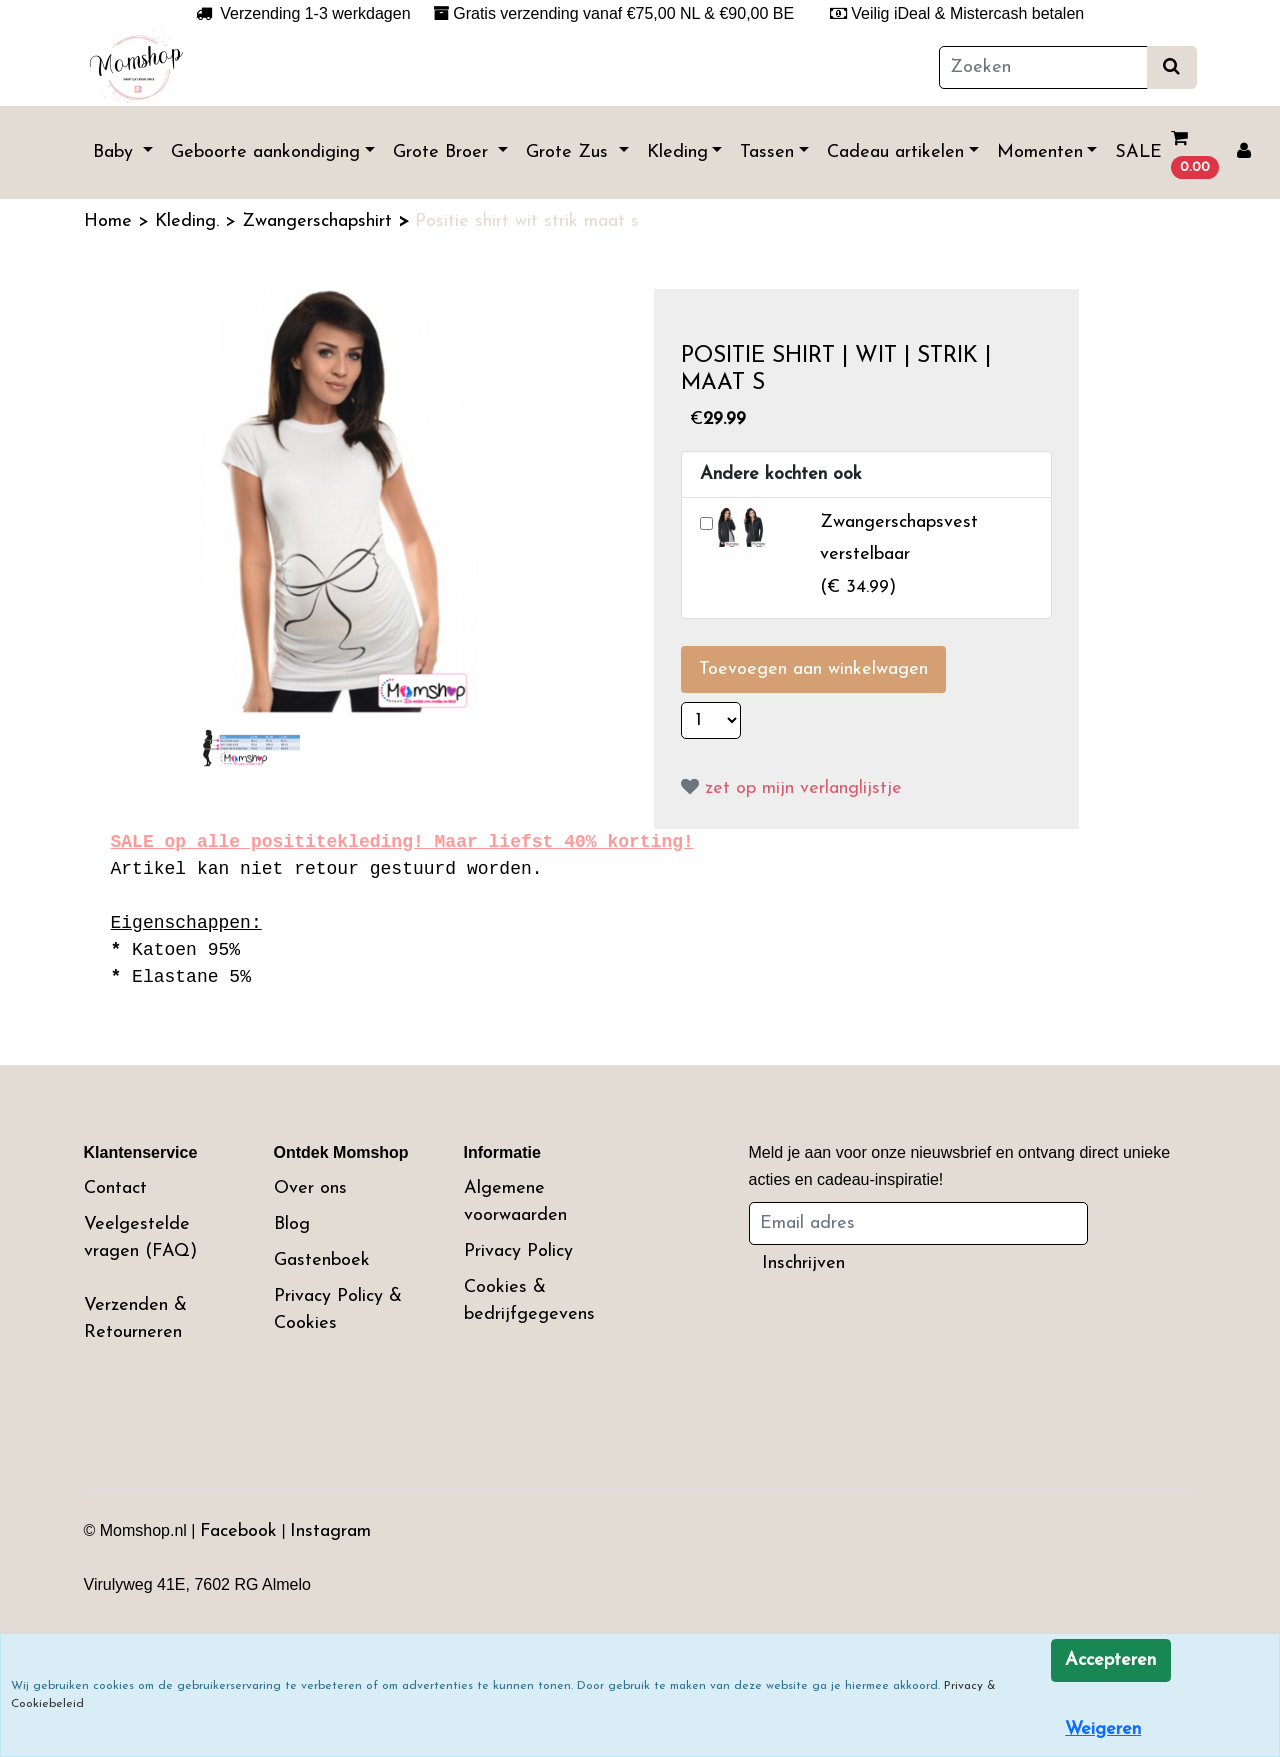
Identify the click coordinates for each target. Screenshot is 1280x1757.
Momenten (1040, 152)
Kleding (677, 152)
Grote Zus (570, 152)
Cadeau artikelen (895, 152)
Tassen (767, 152)
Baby (116, 152)
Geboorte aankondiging (265, 152)
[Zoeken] (1044, 67)
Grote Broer (443, 152)
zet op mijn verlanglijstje (791, 788)
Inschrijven (803, 1263)
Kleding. (190, 221)
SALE (1138, 152)
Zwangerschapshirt (320, 221)
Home (111, 221)
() (899, 555)
